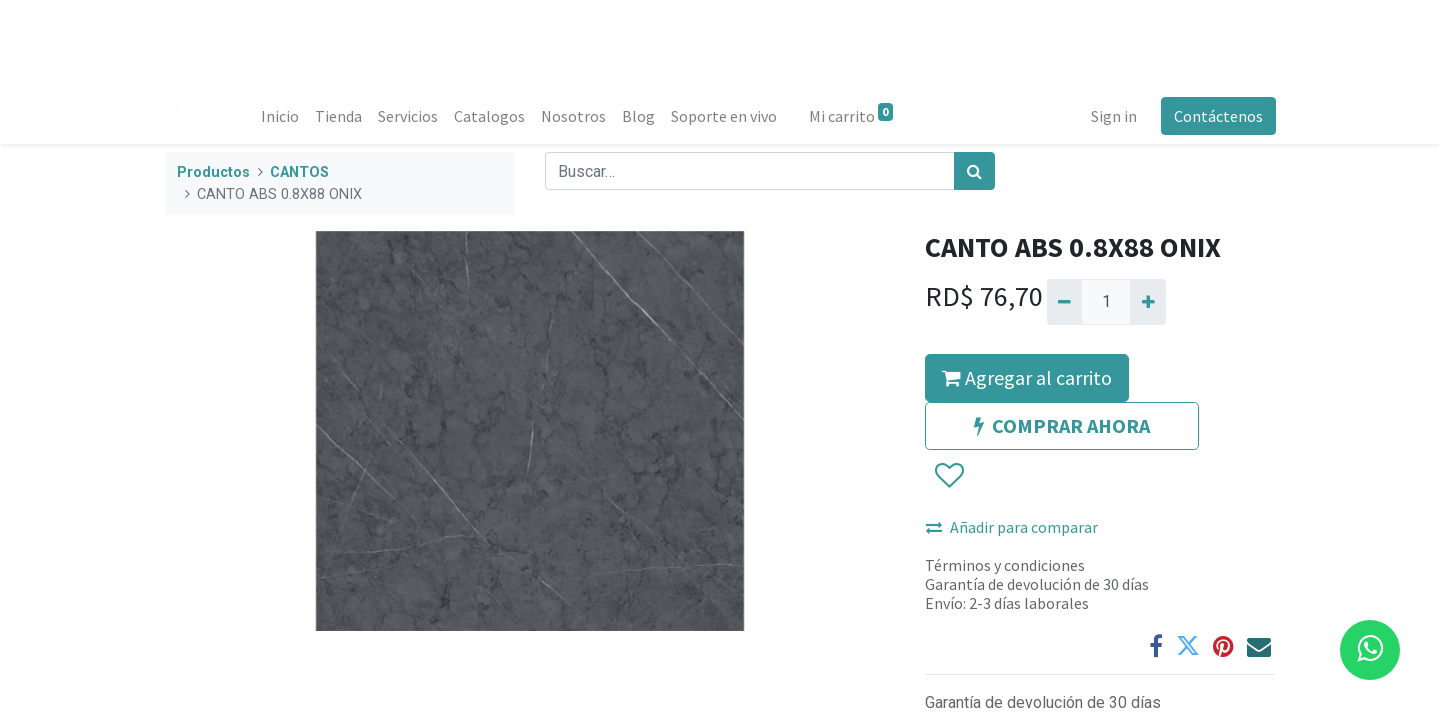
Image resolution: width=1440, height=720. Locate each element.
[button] (948, 476)
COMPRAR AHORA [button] (1062, 425)
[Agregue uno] (1147, 302)
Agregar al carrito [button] (1027, 377)
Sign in (1113, 116)
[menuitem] (280, 116)
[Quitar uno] (1064, 302)
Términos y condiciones (1005, 565)
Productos (213, 172)
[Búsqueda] (974, 171)
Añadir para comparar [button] (1012, 527)
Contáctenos (1217, 116)
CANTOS (299, 172)
